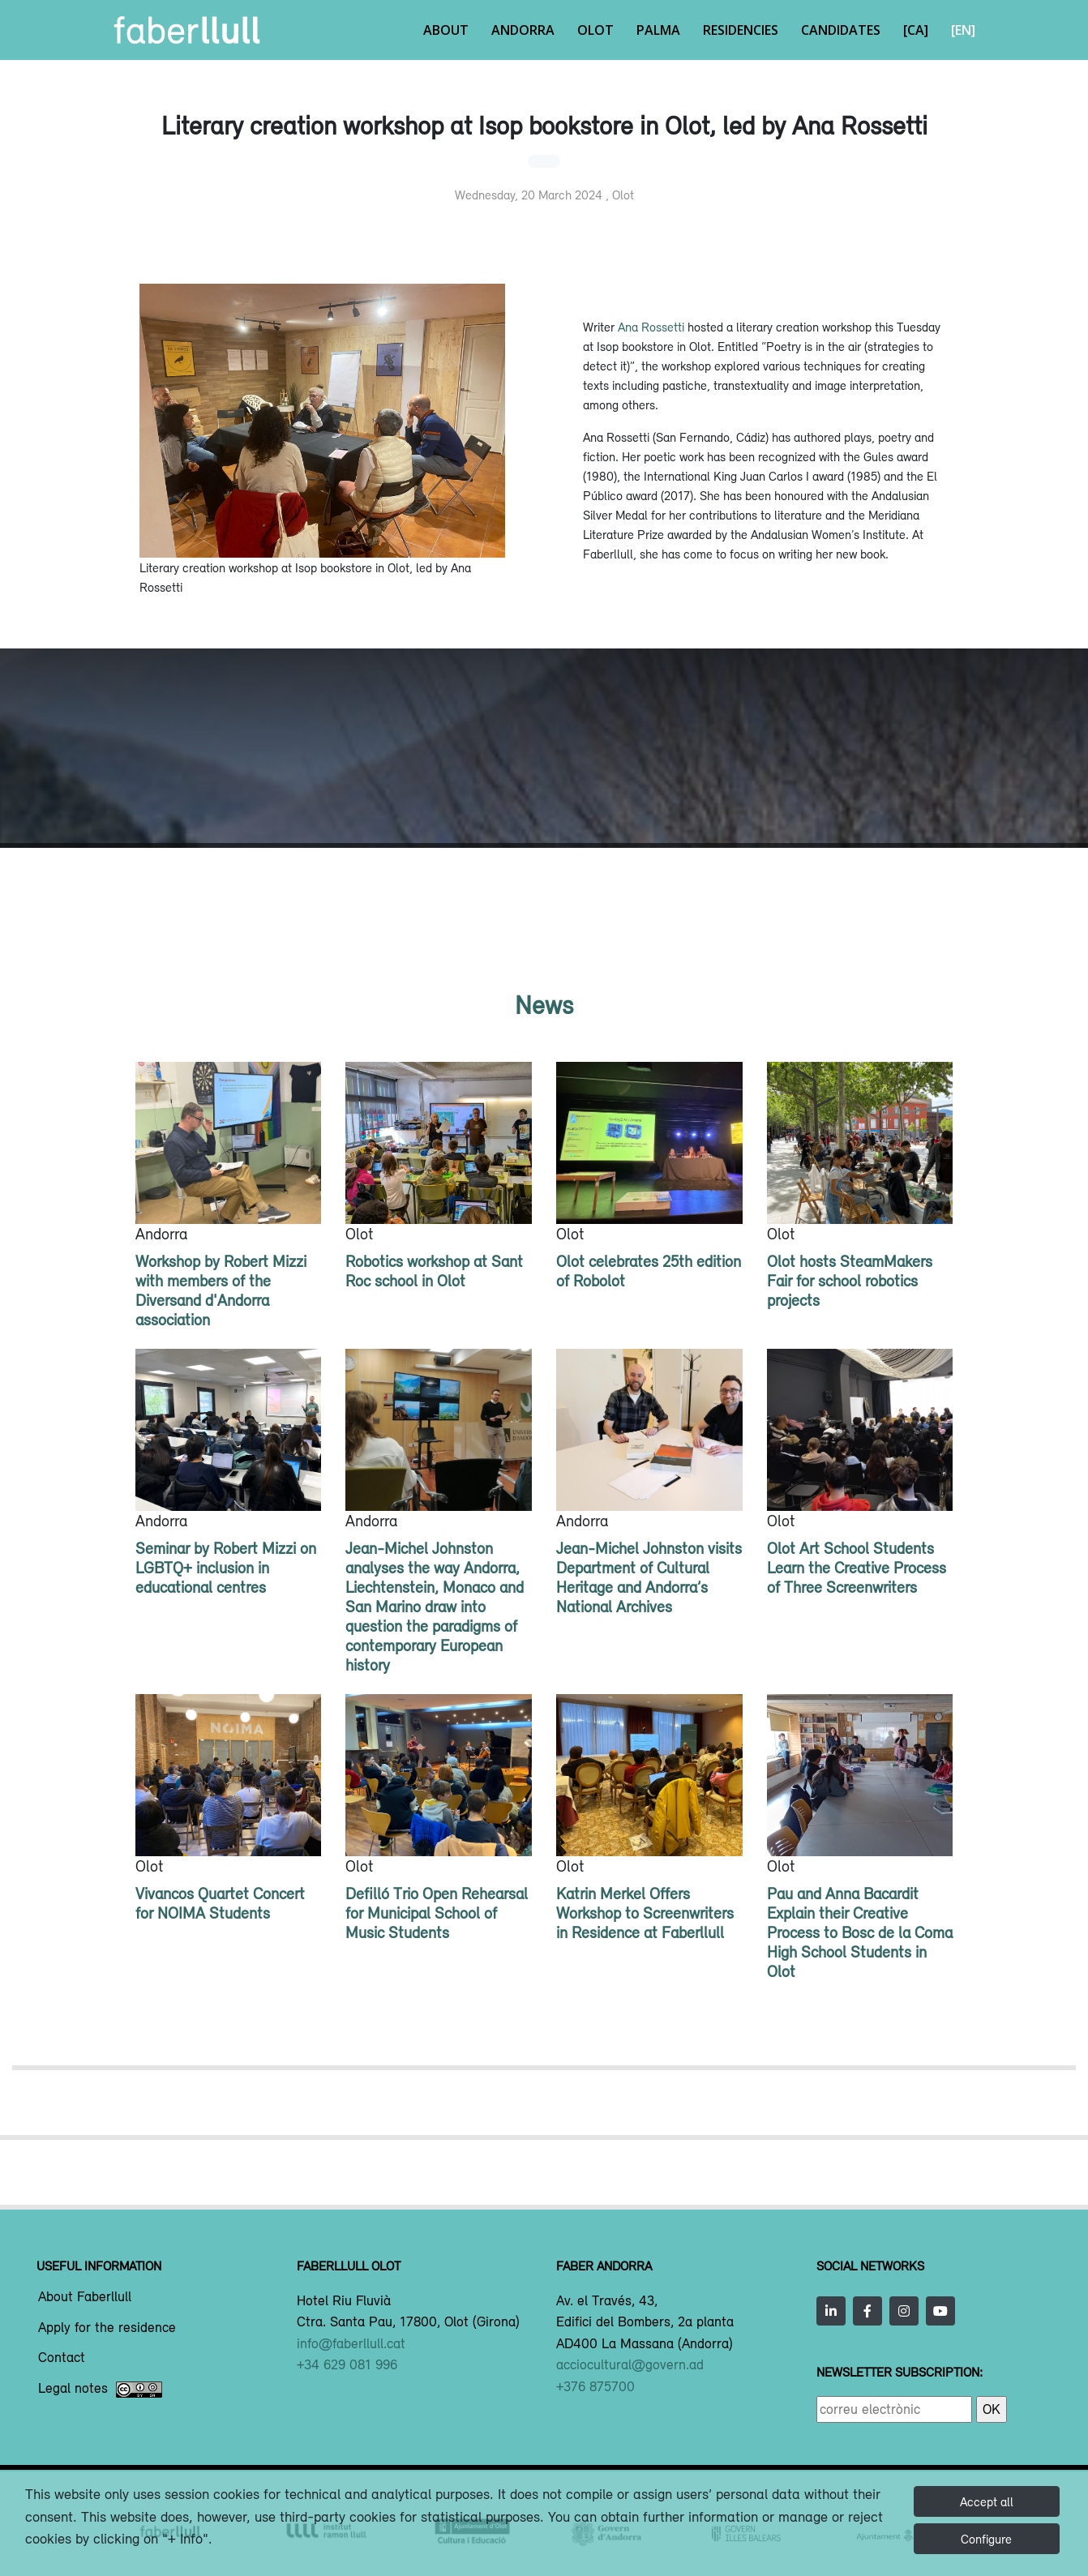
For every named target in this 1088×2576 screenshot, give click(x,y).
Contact (61, 2358)
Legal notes (100, 2389)
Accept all (986, 2501)
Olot (595, 30)
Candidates (840, 30)
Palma (658, 30)
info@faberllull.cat (351, 2343)
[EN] (963, 30)
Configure (986, 2538)
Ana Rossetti (651, 326)
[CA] (915, 30)
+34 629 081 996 (347, 2364)
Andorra (523, 30)
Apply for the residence (107, 2328)
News (544, 1005)
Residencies (740, 30)
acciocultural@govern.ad (630, 2364)
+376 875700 (595, 2386)
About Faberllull (84, 2297)
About (446, 30)
